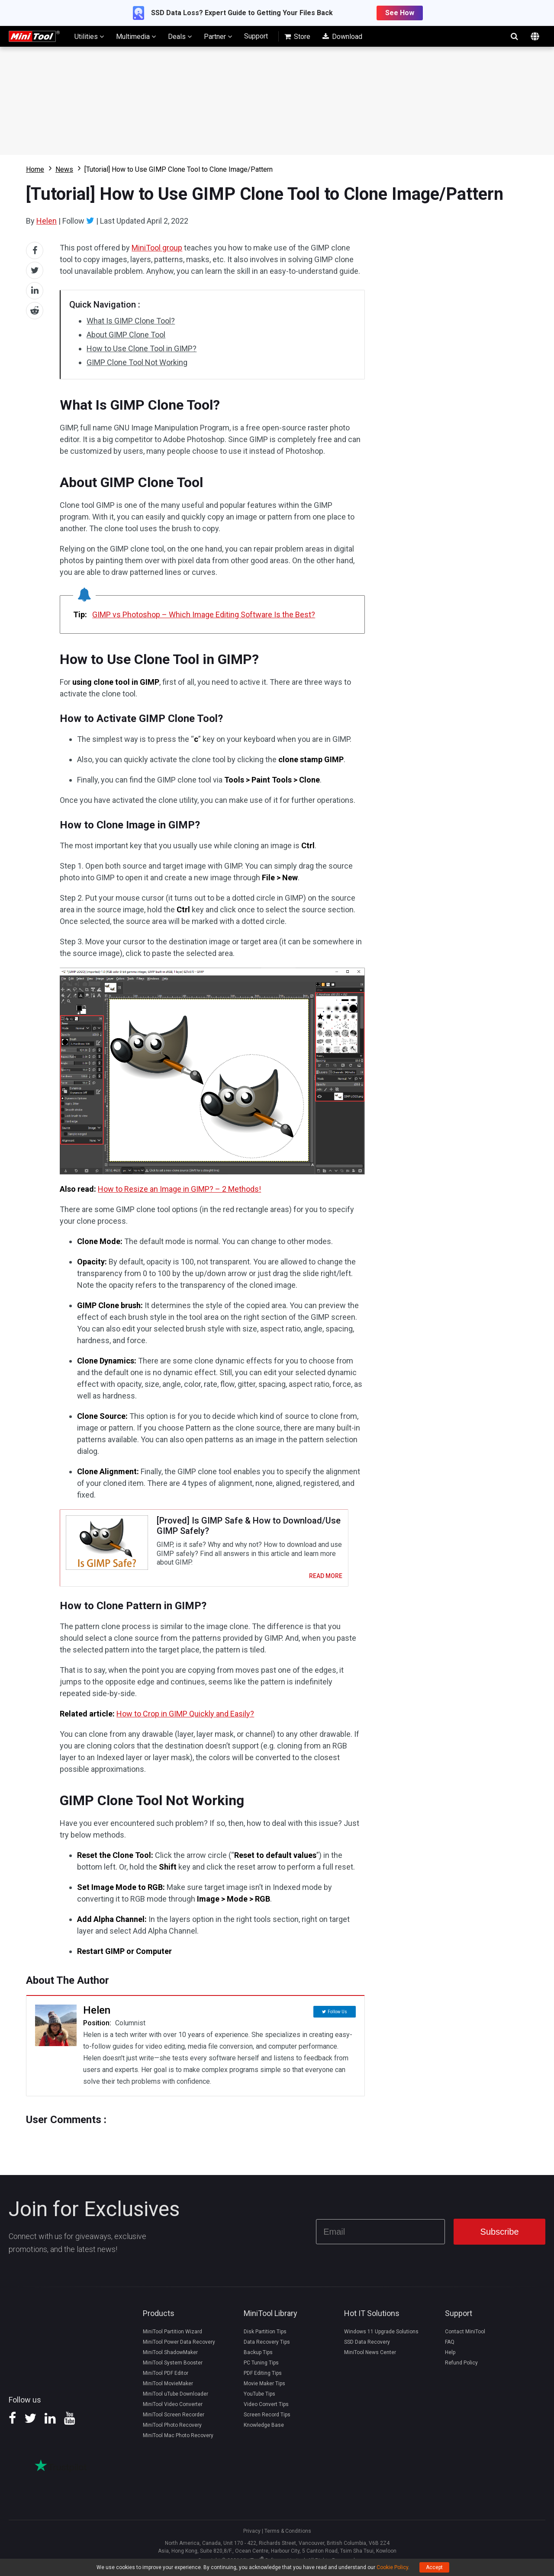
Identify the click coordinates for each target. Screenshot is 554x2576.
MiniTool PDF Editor (165, 2378)
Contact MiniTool (465, 2336)
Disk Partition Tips (265, 2336)
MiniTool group (157, 247)
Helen (46, 220)
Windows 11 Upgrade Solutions (381, 2336)
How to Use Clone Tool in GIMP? (141, 348)
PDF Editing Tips (263, 2378)
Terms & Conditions (287, 2536)
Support (256, 36)
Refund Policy (461, 2367)
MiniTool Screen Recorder (173, 2419)
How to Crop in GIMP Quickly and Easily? (185, 1719)
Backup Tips (258, 2357)
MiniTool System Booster (173, 2367)
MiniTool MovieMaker (168, 2388)
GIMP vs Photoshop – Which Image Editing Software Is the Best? (203, 614)
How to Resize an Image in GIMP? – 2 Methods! (179, 1188)
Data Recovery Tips (267, 2347)
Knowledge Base (264, 2430)
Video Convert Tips (266, 2409)
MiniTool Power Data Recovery (179, 2347)
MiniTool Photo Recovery (172, 2430)
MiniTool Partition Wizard (172, 2336)
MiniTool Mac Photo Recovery (178, 2440)
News (64, 169)
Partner (218, 36)
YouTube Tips (259, 2399)
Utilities (89, 36)
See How (399, 13)
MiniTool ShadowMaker (170, 2357)
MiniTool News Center (370, 2357)
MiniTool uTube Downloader (175, 2399)
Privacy (252, 2536)
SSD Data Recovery (367, 2347)
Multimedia (136, 36)
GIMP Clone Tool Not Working (137, 362)
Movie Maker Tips (264, 2388)
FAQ (449, 2347)
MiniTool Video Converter (173, 2409)
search (514, 36)
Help (450, 2357)
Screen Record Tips (267, 2419)
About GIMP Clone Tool (126, 334)
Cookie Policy (392, 2567)
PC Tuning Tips (261, 2367)
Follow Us (337, 2016)
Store (297, 36)
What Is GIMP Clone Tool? (131, 320)
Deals (180, 36)
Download (342, 36)
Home (35, 169)
